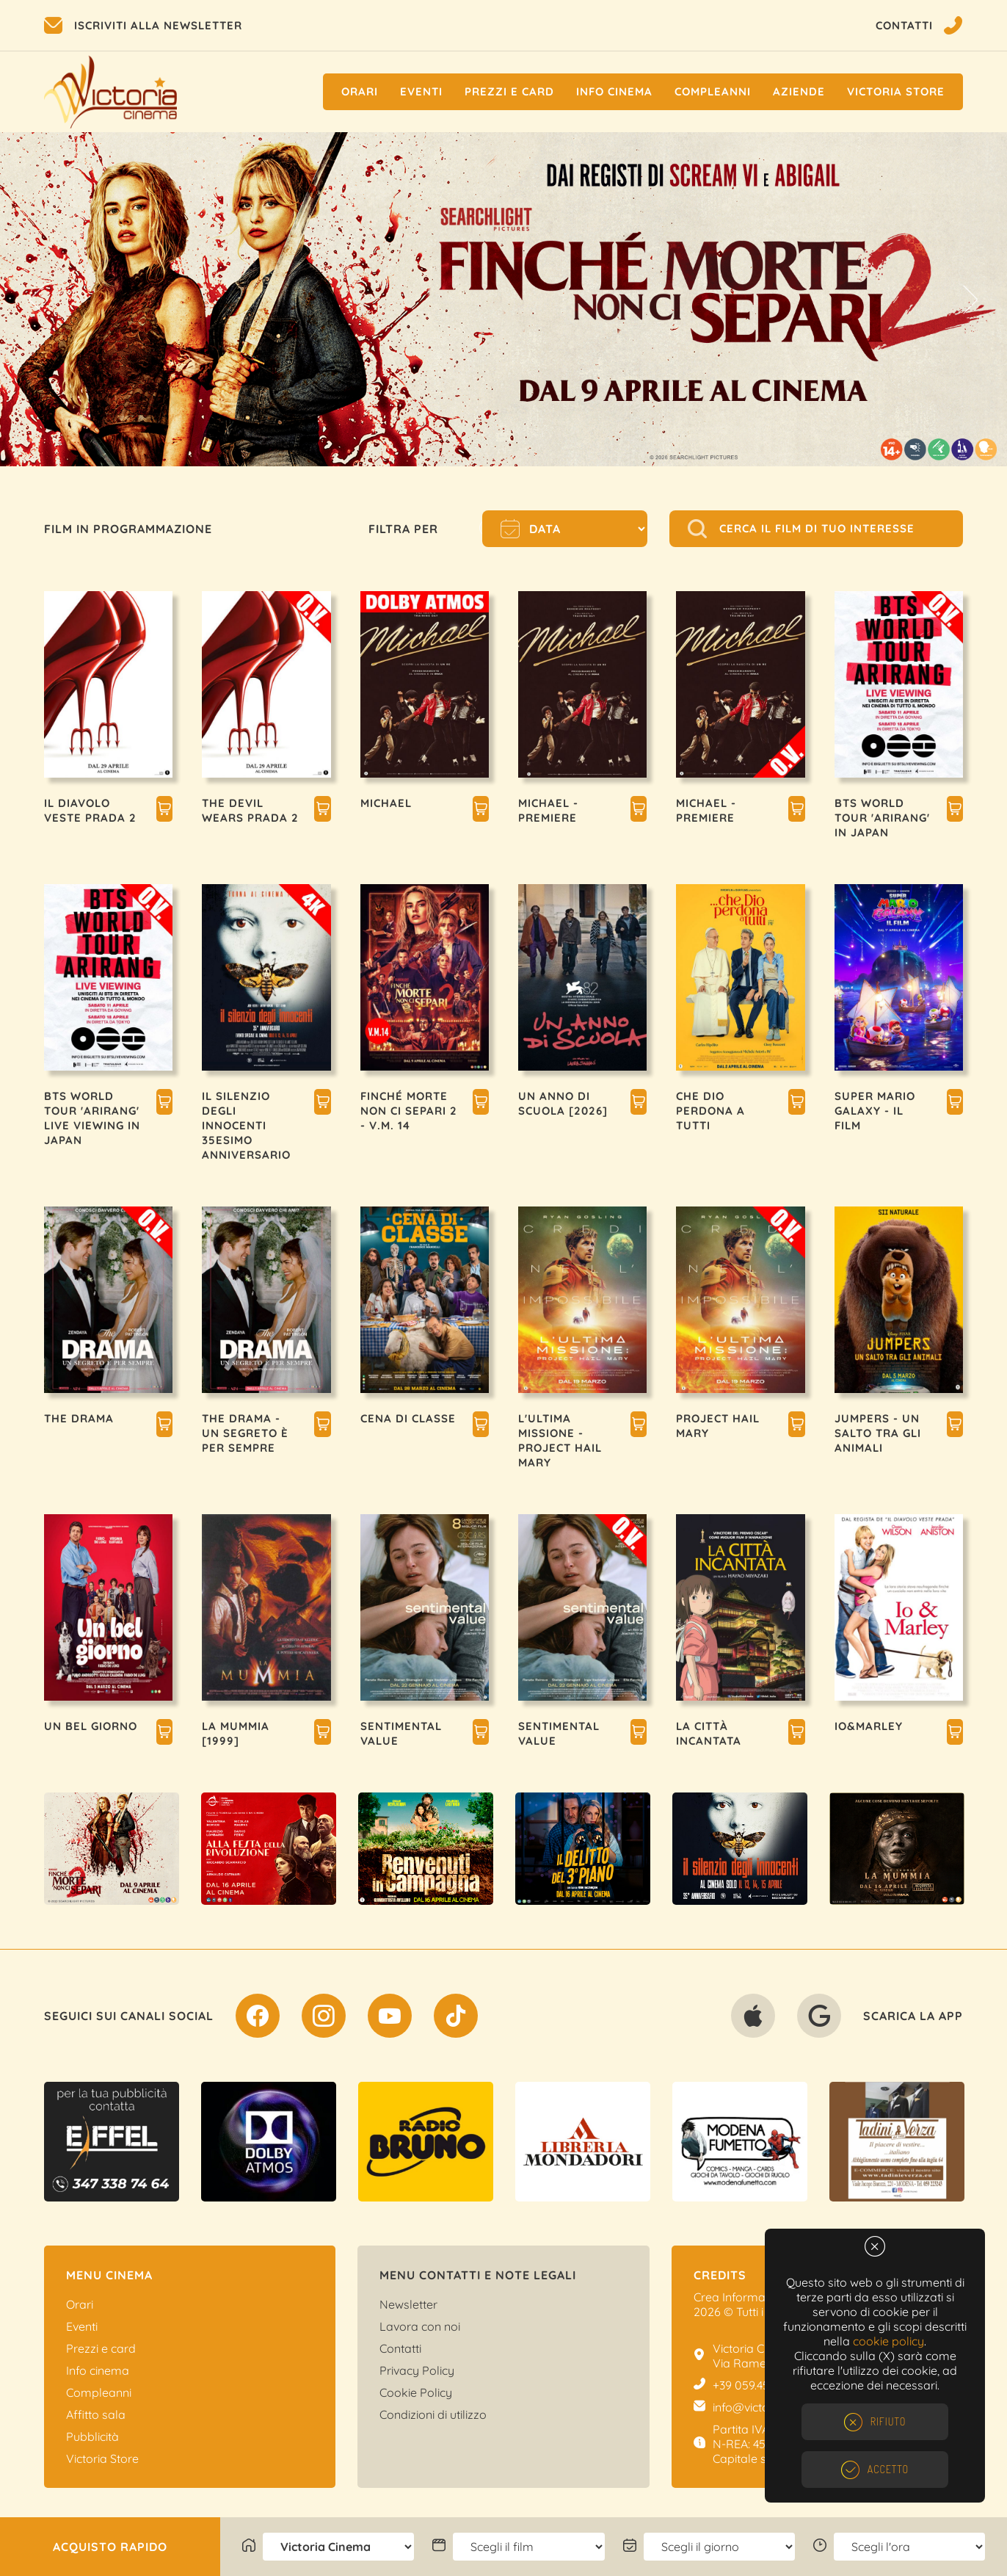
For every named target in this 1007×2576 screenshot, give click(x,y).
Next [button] (970, 299)
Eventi (421, 91)
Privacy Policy (416, 2370)
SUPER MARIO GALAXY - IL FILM (875, 1110)
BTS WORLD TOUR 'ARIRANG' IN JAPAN (882, 817)
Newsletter (408, 2304)
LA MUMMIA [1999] (235, 1733)
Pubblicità (92, 2436)
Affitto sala (96, 2414)
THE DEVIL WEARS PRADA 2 (250, 810)
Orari (359, 91)
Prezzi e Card (509, 91)
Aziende (799, 91)
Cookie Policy (415, 2392)
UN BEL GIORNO (90, 1726)
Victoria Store (896, 91)
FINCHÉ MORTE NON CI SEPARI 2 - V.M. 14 (408, 1110)
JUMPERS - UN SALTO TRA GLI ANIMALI (878, 1433)
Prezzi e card (101, 2348)
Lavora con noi (419, 2326)
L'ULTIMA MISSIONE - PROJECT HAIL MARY (560, 1440)
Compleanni (713, 91)
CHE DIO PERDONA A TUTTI (710, 1110)
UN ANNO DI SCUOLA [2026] (563, 1103)
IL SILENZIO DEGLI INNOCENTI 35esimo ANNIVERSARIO (246, 1125)
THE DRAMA (79, 1418)
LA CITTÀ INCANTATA (708, 1733)
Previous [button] (36, 299)
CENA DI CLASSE (408, 1418)
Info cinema (614, 91)
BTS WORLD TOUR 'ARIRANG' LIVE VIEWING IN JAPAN (92, 1118)
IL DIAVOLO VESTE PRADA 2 (90, 810)
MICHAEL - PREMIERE (548, 810)
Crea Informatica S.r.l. (750, 2297)
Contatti (400, 2348)
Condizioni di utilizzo (433, 2414)
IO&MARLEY (869, 1726)
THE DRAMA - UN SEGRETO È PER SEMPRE (245, 1433)
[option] (503, 299)
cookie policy (888, 2341)
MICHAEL (386, 803)
